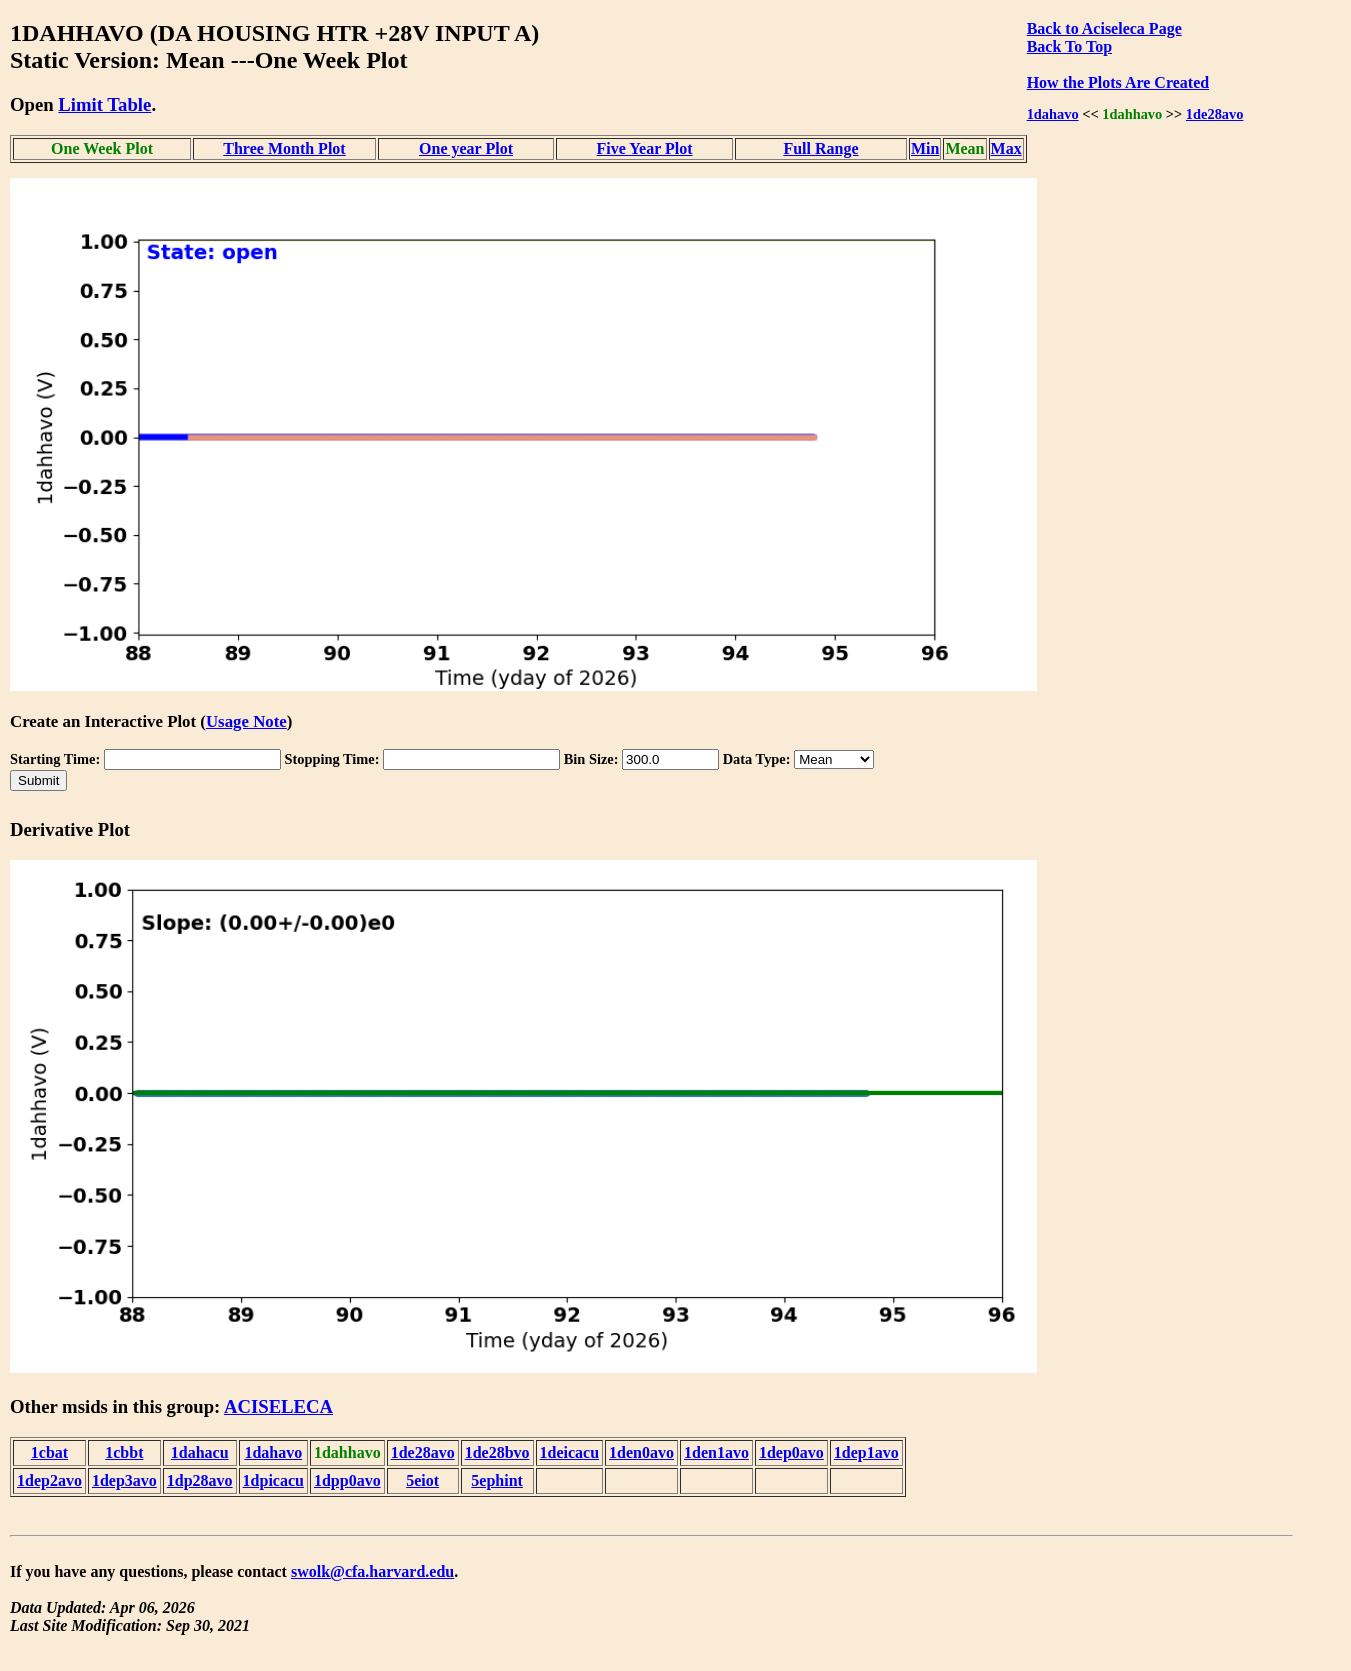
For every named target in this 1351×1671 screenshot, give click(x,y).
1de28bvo (497, 1452)
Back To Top (1069, 46)
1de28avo (1215, 114)
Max (1006, 148)
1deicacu (570, 1452)
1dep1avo (866, 1452)
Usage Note (246, 721)
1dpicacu (273, 1480)
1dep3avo (124, 1480)
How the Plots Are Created (1118, 82)
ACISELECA (278, 1406)
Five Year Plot (645, 148)
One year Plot (466, 148)
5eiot (422, 1480)
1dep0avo (791, 1452)
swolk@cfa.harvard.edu (372, 1571)
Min (925, 148)
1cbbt (124, 1452)
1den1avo (716, 1452)
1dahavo (1053, 114)
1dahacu (200, 1452)
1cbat (49, 1452)
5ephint (497, 1480)
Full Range (820, 148)
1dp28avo (200, 1480)
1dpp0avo (347, 1480)
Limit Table (104, 104)
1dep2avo (49, 1480)
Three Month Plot (284, 148)
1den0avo (641, 1452)
